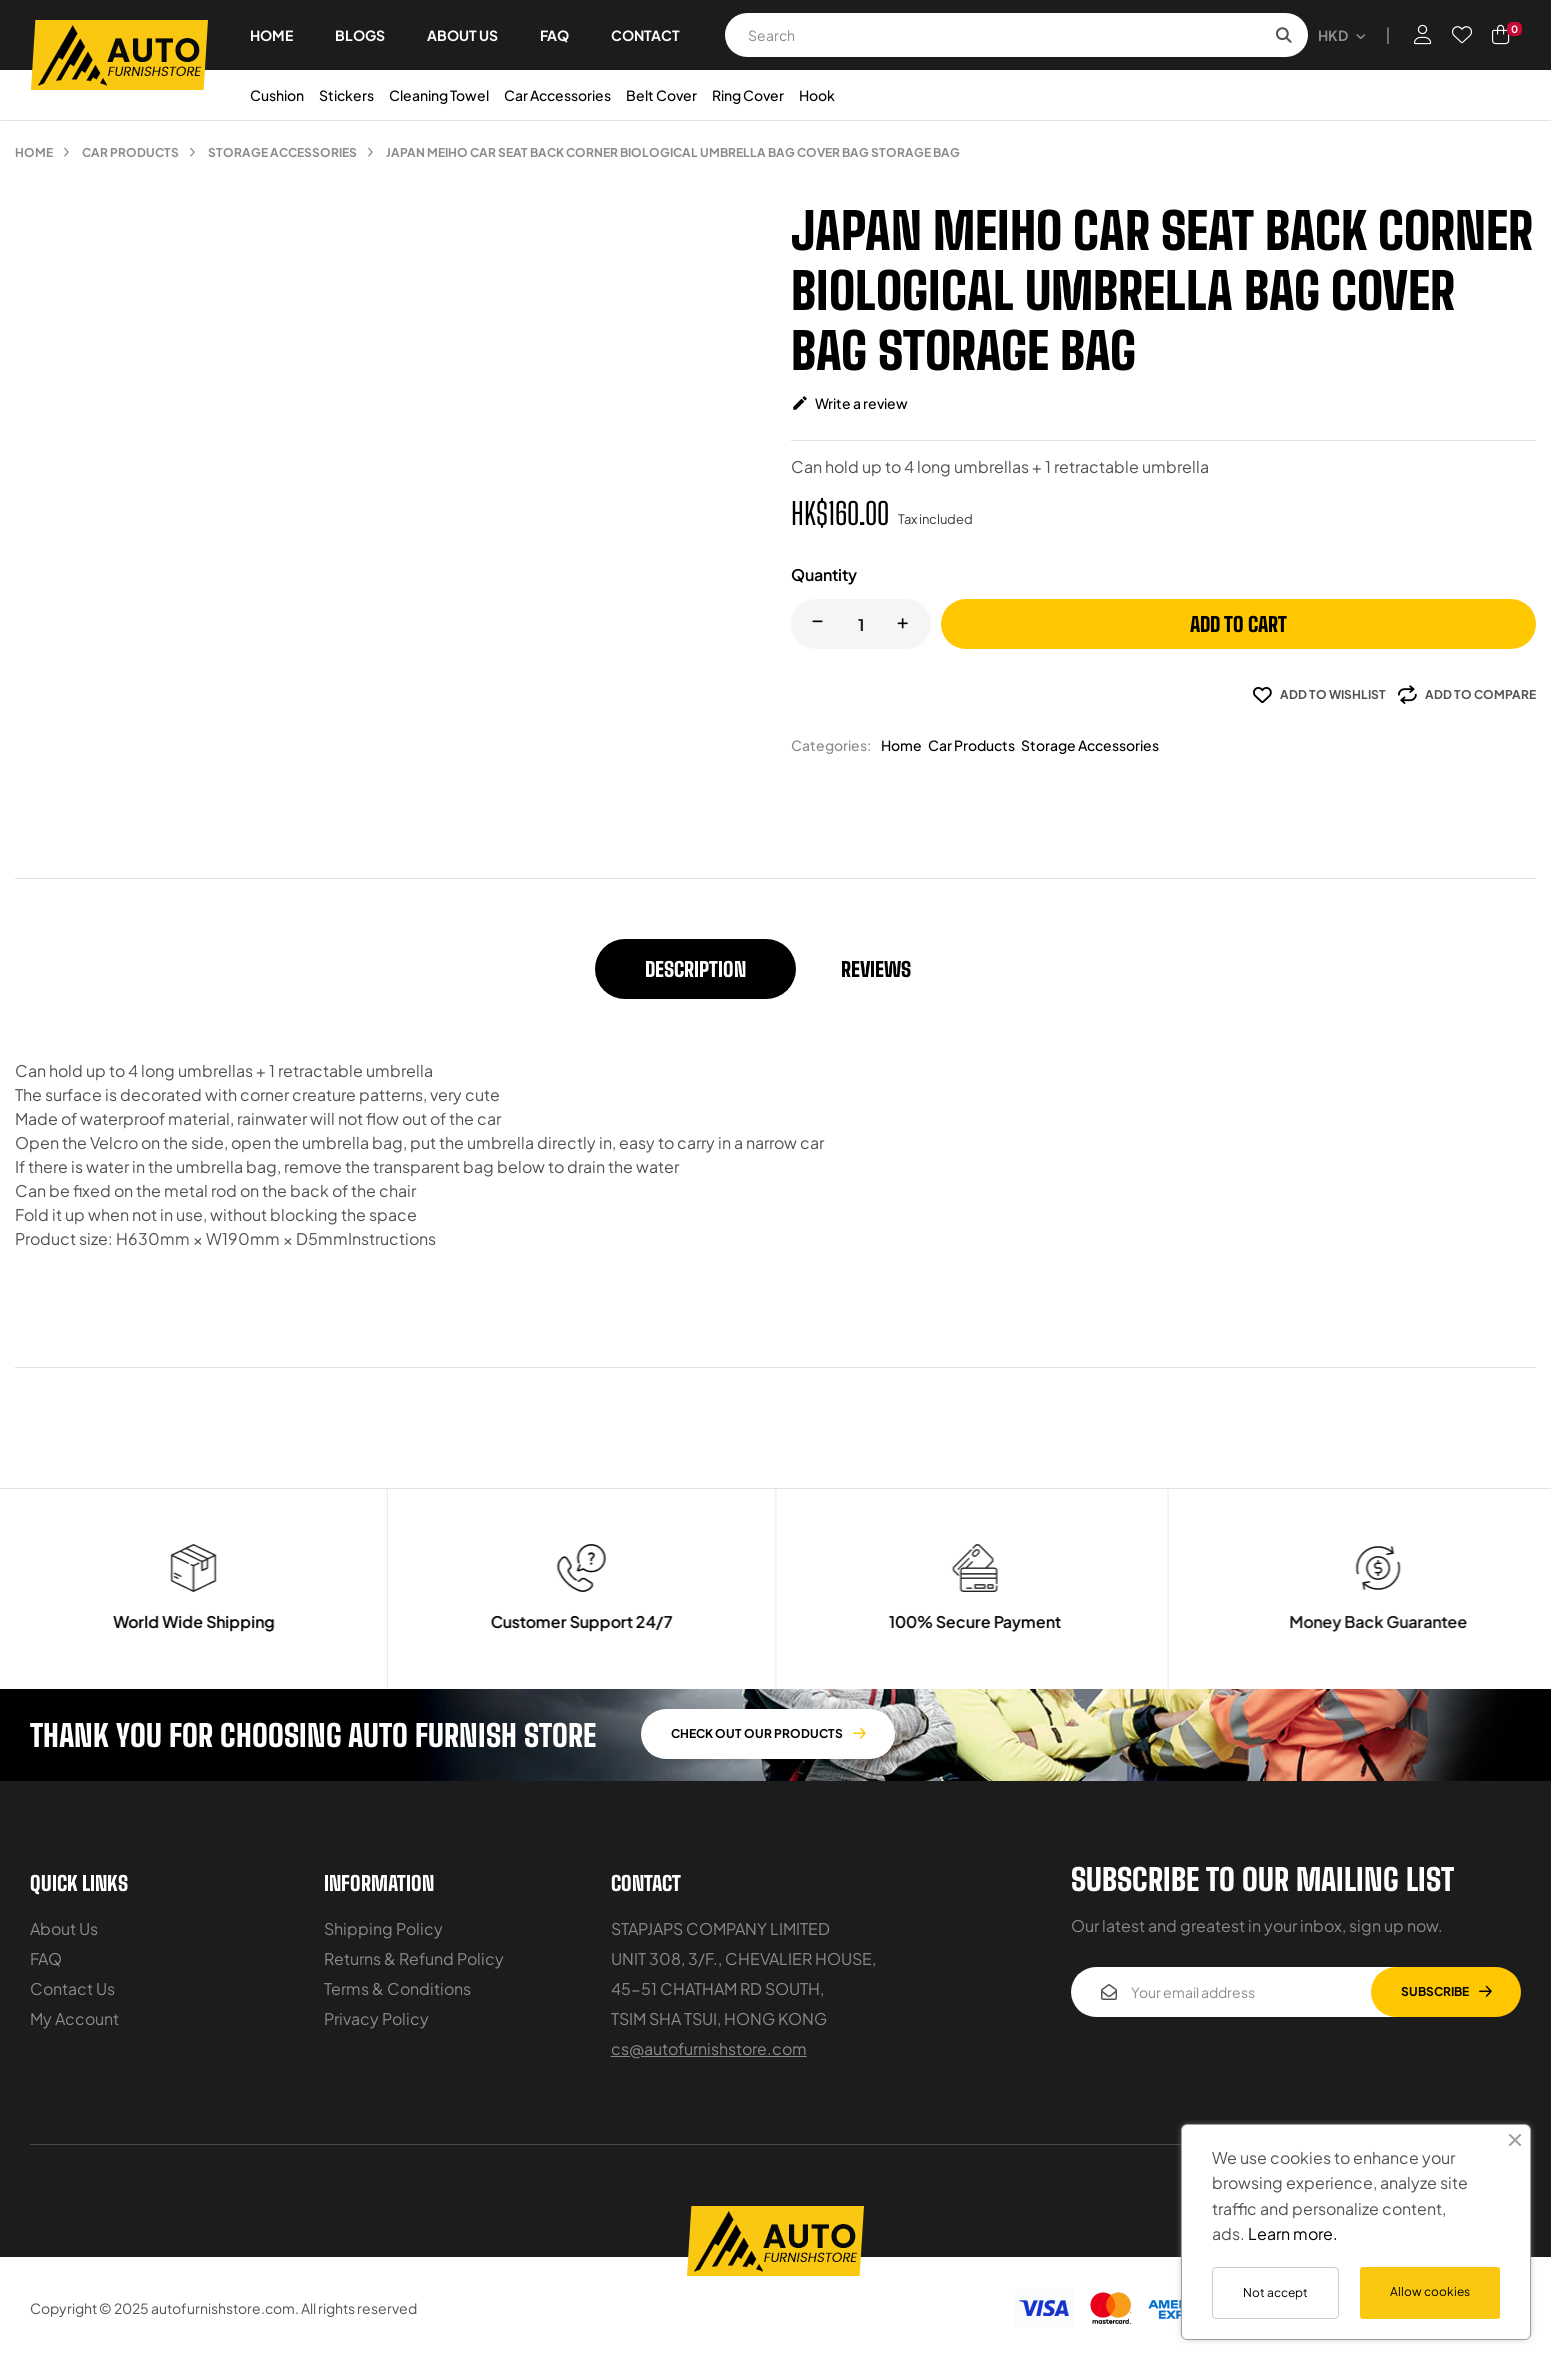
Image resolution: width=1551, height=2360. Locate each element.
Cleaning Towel (439, 95)
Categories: (831, 745)
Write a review (849, 403)
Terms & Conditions (397, 1988)
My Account (74, 2018)
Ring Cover (748, 95)
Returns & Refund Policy (414, 1958)
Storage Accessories (1090, 745)
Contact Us (72, 1988)
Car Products (971, 745)
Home (901, 745)
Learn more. (1293, 2233)
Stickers (346, 95)
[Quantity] (861, 624)
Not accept (1275, 2292)
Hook (817, 95)
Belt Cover (661, 95)
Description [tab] (695, 969)
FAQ (46, 1958)
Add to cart (1238, 624)
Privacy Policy (376, 2018)
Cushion (277, 95)
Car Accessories (557, 95)
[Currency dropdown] (1341, 35)
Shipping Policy (383, 1928)
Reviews (876, 969)
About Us (64, 1928)
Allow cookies (1430, 2291)
